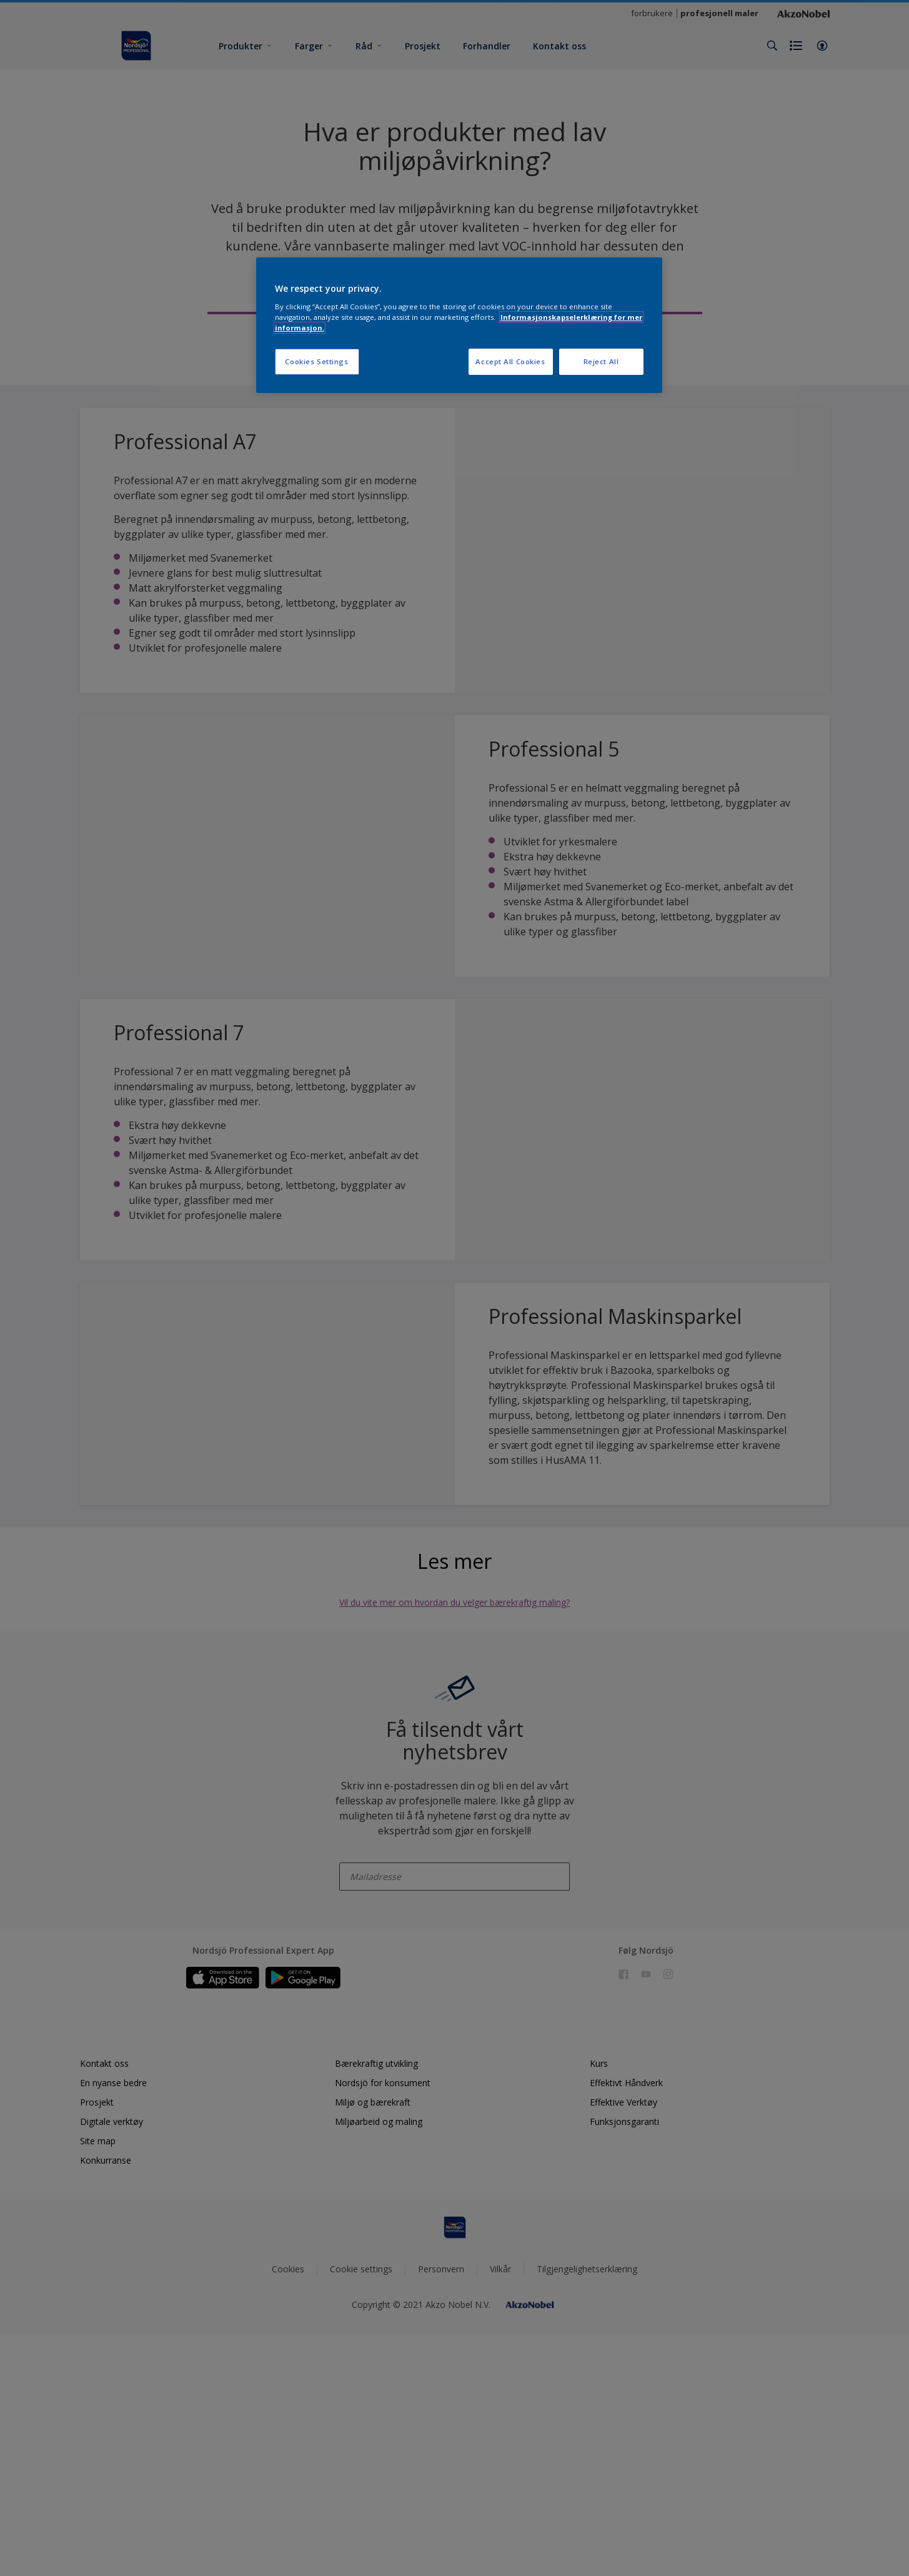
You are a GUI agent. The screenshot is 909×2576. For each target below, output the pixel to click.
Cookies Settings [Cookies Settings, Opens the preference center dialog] (316, 361)
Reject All (601, 361)
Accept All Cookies (510, 361)
